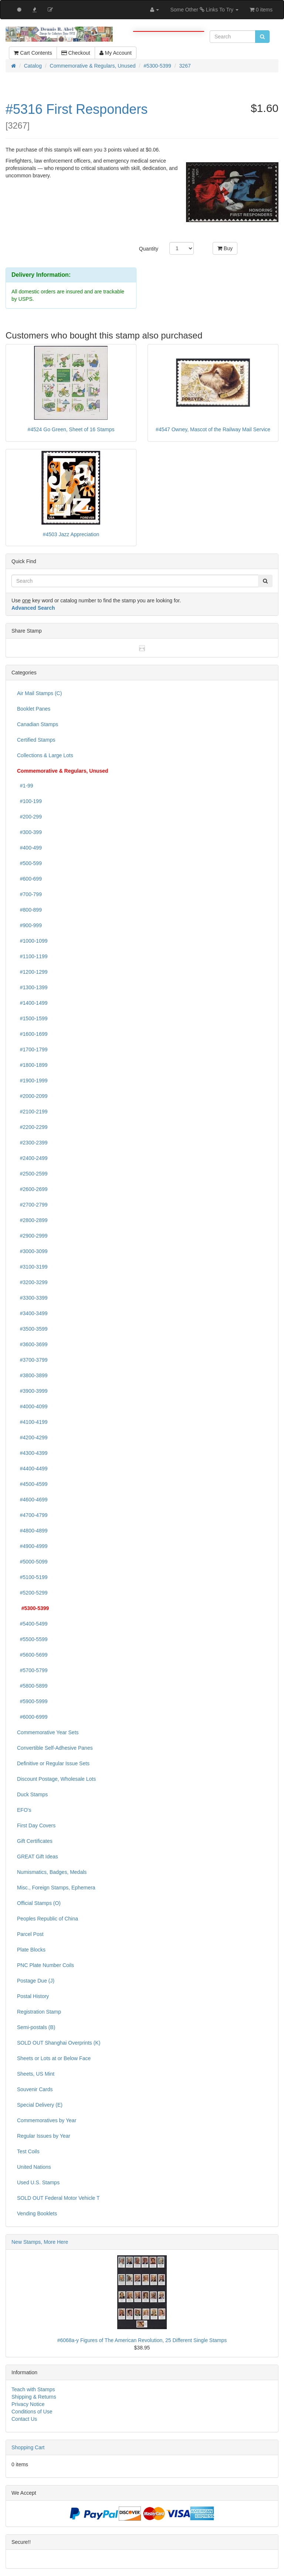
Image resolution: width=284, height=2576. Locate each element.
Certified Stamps (36, 740)
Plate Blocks (31, 1950)
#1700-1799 (32, 1049)
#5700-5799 (32, 1670)
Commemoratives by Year (46, 2120)
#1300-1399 (32, 987)
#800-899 (29, 910)
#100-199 (29, 801)
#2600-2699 (32, 1189)
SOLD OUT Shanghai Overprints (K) (58, 2043)
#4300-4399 (32, 1453)
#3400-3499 (32, 1313)
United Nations (34, 2167)
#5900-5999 (32, 1701)
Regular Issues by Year (43, 2136)
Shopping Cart (28, 2447)
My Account (115, 53)
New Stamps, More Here (39, 2242)
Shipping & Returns (33, 2397)
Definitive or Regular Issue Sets (53, 1763)
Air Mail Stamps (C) (39, 693)
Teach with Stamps (33, 2389)
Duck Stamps (32, 1794)
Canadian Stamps (37, 724)
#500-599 (29, 863)
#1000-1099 (32, 941)
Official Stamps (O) (39, 1903)
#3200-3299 (32, 1282)
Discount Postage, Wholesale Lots (56, 1779)
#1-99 (25, 786)
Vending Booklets (37, 2213)
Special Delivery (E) (39, 2105)
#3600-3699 (32, 1344)
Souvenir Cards (35, 2089)
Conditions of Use (32, 2412)
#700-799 (29, 894)
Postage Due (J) (35, 1981)
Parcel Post (30, 1934)
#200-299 (29, 817)
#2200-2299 (32, 1127)
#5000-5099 (32, 1562)
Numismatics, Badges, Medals (52, 1872)
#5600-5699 (32, 1655)
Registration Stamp (39, 2012)
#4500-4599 (32, 1484)
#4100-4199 (32, 1422)
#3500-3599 (32, 1329)
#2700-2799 (32, 1205)
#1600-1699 (32, 1034)
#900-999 (29, 925)
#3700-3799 (32, 1360)
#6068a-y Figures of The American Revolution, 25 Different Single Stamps (142, 2340)
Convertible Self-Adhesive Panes (55, 1748)
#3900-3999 (32, 1391)
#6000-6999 (32, 1717)
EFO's (24, 1810)
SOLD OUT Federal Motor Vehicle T (58, 2198)
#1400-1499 (32, 1003)
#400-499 (29, 848)
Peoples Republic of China (47, 1919)
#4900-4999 (32, 1546)
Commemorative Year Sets (48, 1732)
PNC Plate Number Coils (45, 1965)
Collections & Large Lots (45, 755)
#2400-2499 (32, 1158)
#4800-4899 (32, 1531)
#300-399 (29, 832)
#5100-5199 (32, 1577)
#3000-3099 (32, 1251)
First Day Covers (36, 1825)
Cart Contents (33, 53)
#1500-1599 (32, 1018)
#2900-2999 (32, 1236)
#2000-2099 (32, 1096)
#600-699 (29, 879)
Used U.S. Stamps (38, 2182)
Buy (225, 248)
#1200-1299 (32, 972)
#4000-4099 (32, 1406)
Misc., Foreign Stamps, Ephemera (56, 1888)
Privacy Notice (27, 2404)
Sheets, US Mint (35, 2074)
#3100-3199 (32, 1267)
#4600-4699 (32, 1500)
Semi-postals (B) (36, 2027)
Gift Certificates (35, 1841)
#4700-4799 (32, 1515)
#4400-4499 (32, 1468)
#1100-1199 (32, 956)
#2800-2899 (32, 1220)
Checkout (75, 53)
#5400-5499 (32, 1624)
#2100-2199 (32, 1112)
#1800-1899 (32, 1065)
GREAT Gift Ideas (37, 1856)
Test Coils (28, 2151)
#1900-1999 (32, 1080)
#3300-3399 (32, 1298)
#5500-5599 (32, 1639)
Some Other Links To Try (204, 10)
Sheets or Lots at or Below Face (54, 2058)
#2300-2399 (32, 1143)
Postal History (33, 1996)
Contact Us (24, 2419)
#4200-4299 (32, 1437)
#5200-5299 (32, 1593)
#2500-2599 (32, 1174)
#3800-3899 (32, 1375)
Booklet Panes (33, 709)
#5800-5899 (32, 1686)
